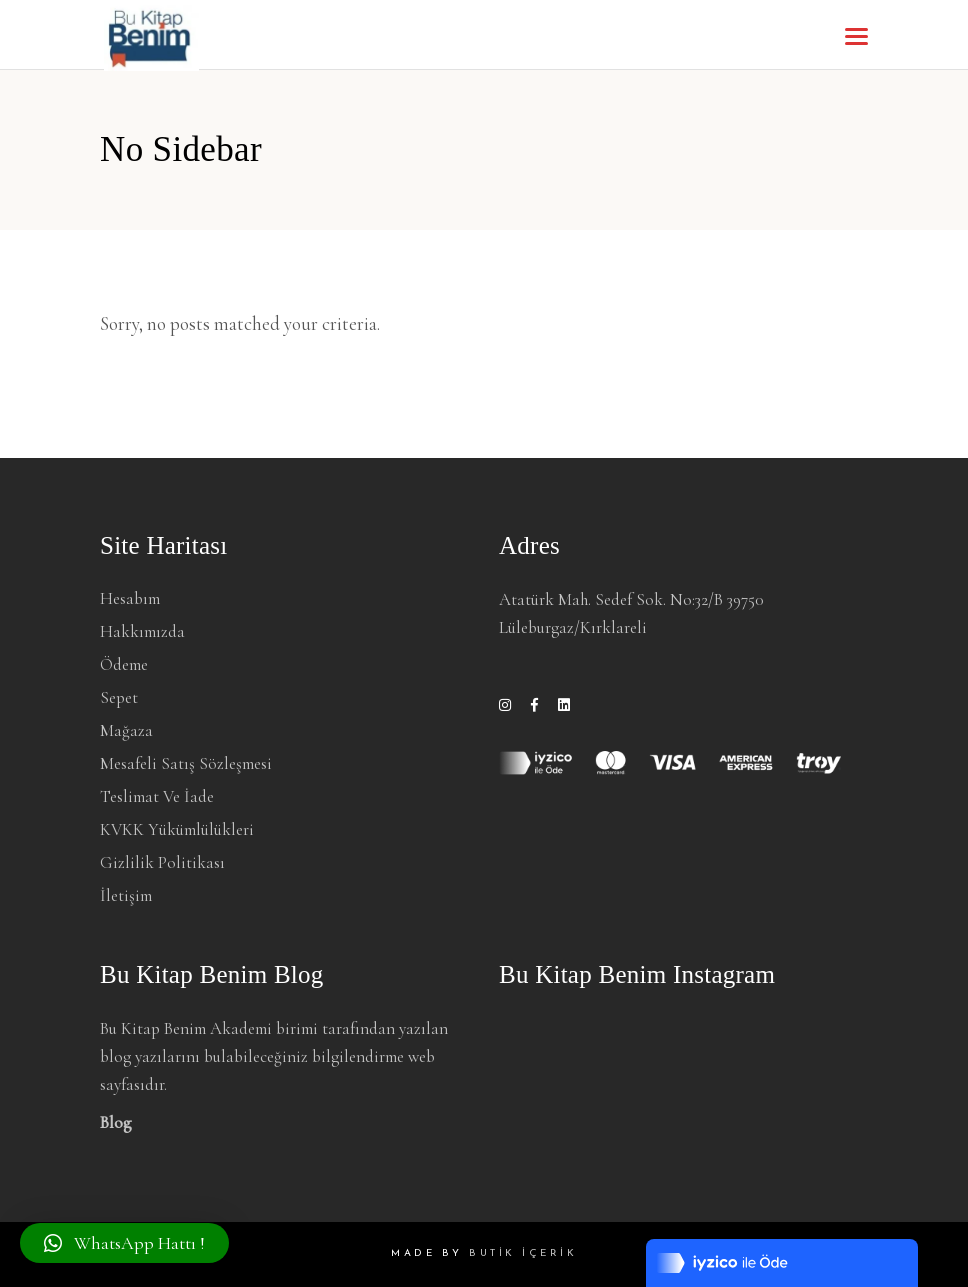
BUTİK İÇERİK (523, 1253)
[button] (124, 1243)
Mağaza (126, 730)
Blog (116, 1122)
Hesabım (130, 598)
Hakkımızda (142, 631)
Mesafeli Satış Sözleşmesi (186, 763)
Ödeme (124, 664)
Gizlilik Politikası (162, 862)
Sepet (119, 697)
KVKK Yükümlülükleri (177, 829)
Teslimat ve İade (157, 796)
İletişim (126, 895)
